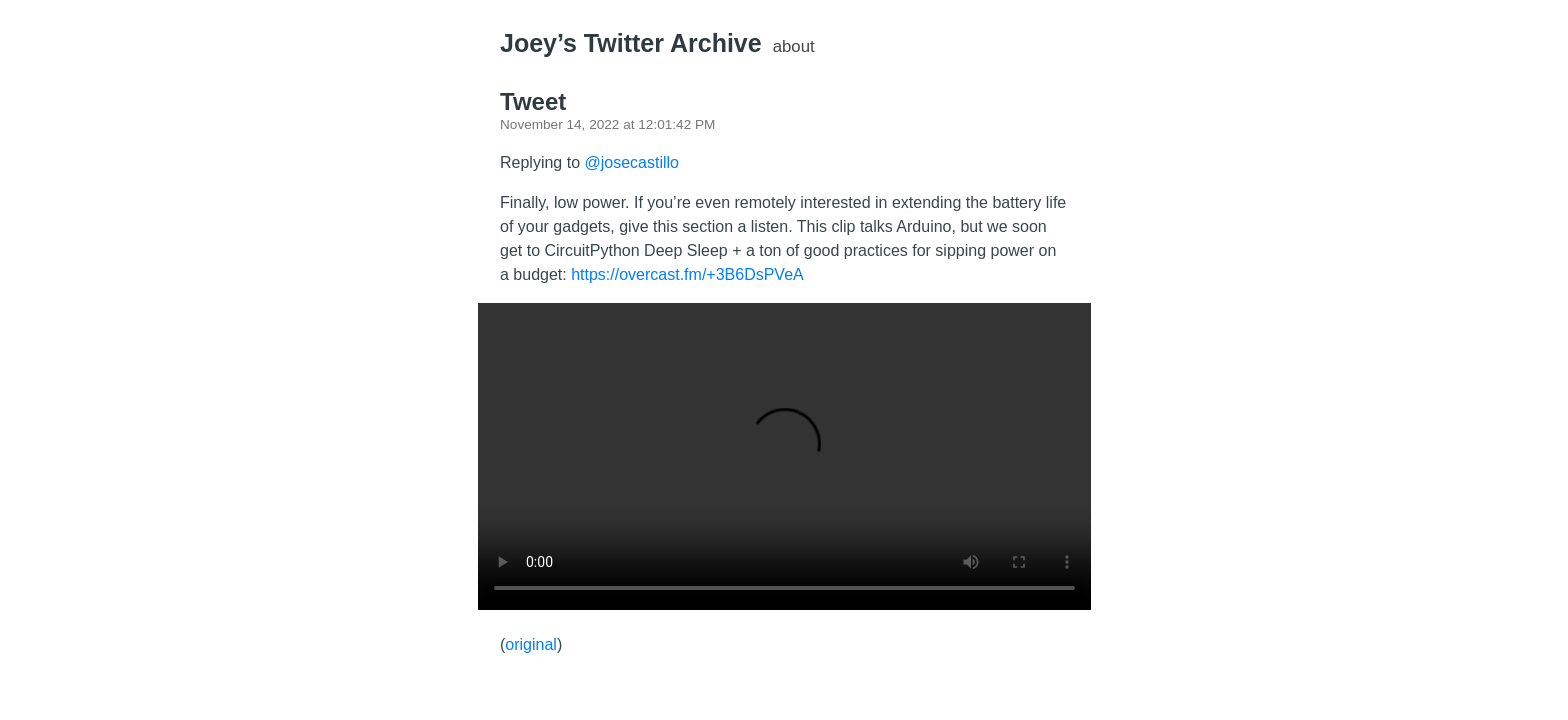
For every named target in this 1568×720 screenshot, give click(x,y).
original (531, 644)
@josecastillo (632, 162)
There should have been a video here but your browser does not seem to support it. (784, 456)
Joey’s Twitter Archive (631, 43)
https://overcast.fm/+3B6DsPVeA (687, 274)
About (794, 46)
